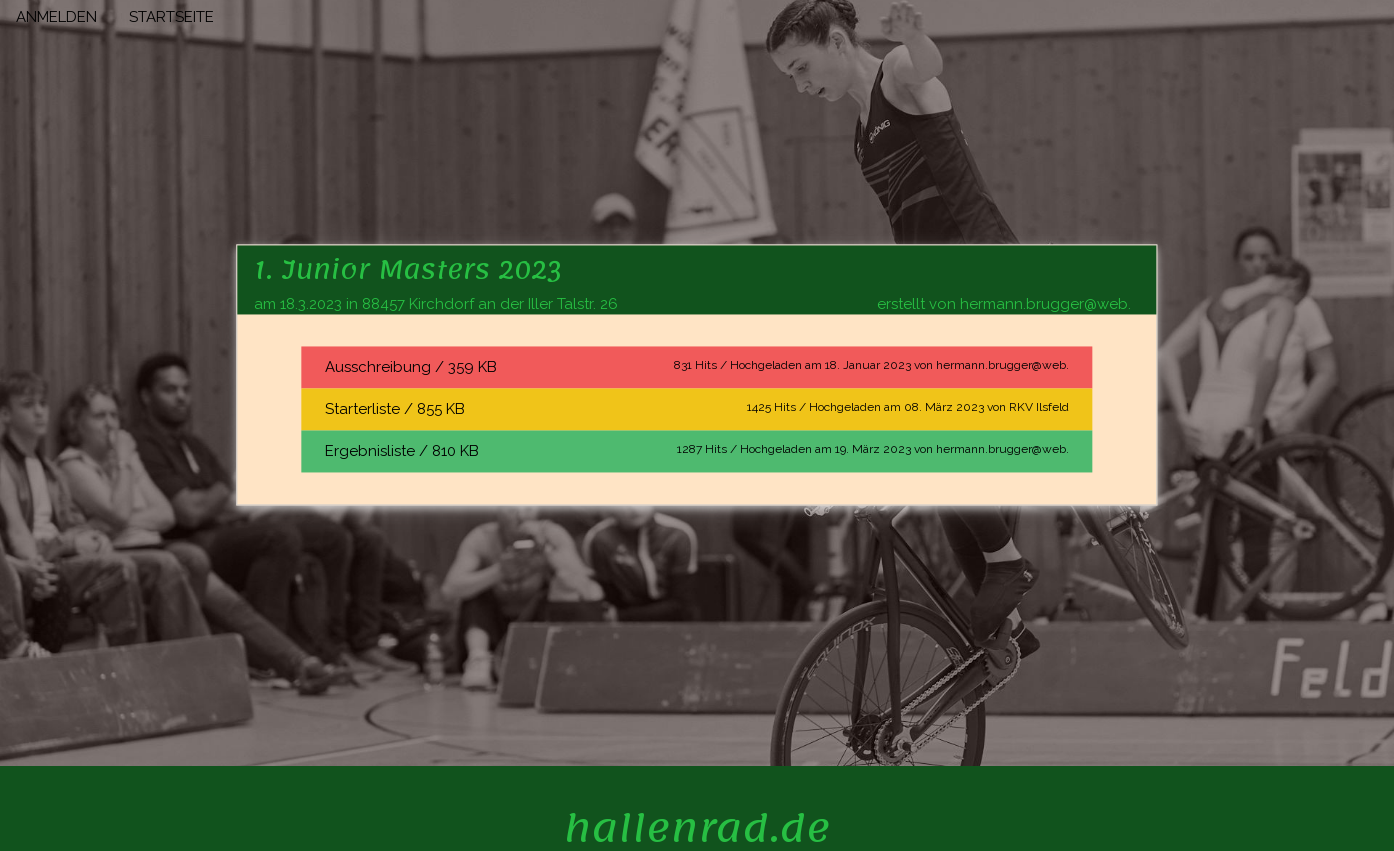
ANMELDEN (56, 17)
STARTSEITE (171, 17)
